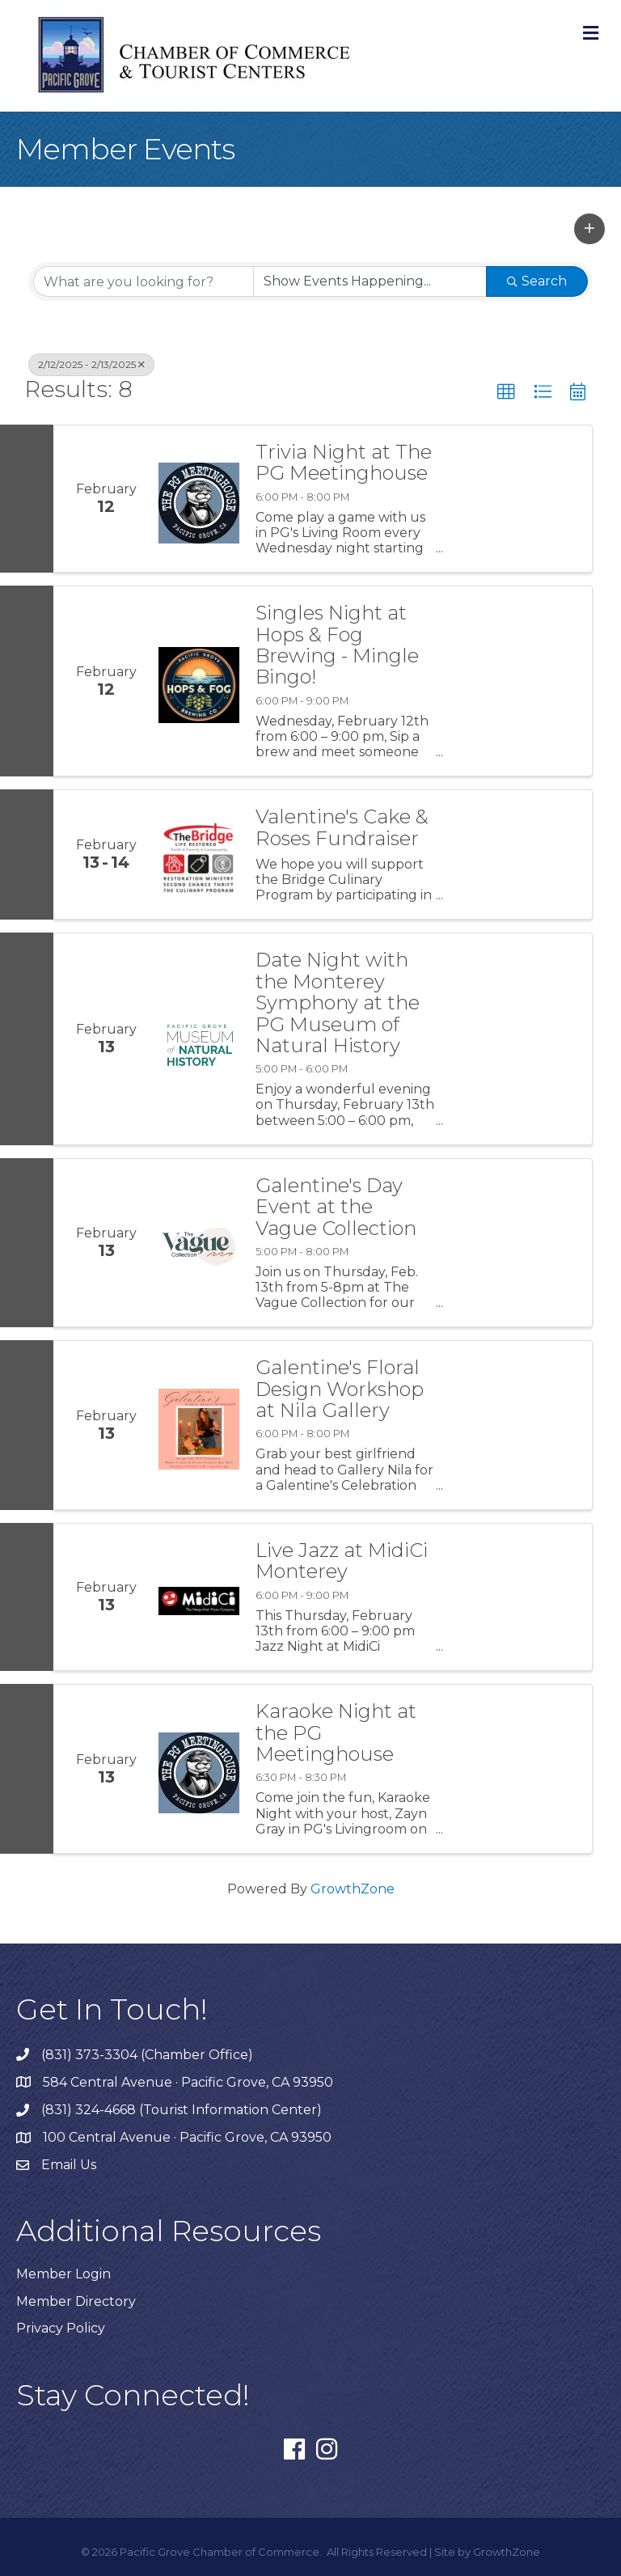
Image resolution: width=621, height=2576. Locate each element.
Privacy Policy (60, 2328)
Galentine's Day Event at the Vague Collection (336, 1207)
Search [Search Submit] (537, 281)
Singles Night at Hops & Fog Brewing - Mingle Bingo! (337, 645)
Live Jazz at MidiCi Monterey (342, 1561)
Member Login (63, 2274)
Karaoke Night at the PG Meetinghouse (336, 1733)
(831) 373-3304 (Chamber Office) (147, 2054)
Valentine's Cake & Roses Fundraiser (342, 827)
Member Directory (76, 2301)
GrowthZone (352, 1889)
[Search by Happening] (370, 281)
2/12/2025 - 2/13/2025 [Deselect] (91, 364)
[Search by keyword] (143, 281)
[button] (589, 229)
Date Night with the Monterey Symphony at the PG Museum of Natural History (338, 1003)
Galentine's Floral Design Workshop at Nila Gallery (340, 1389)
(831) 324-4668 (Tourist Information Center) (181, 2109)
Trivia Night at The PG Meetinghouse (344, 463)
